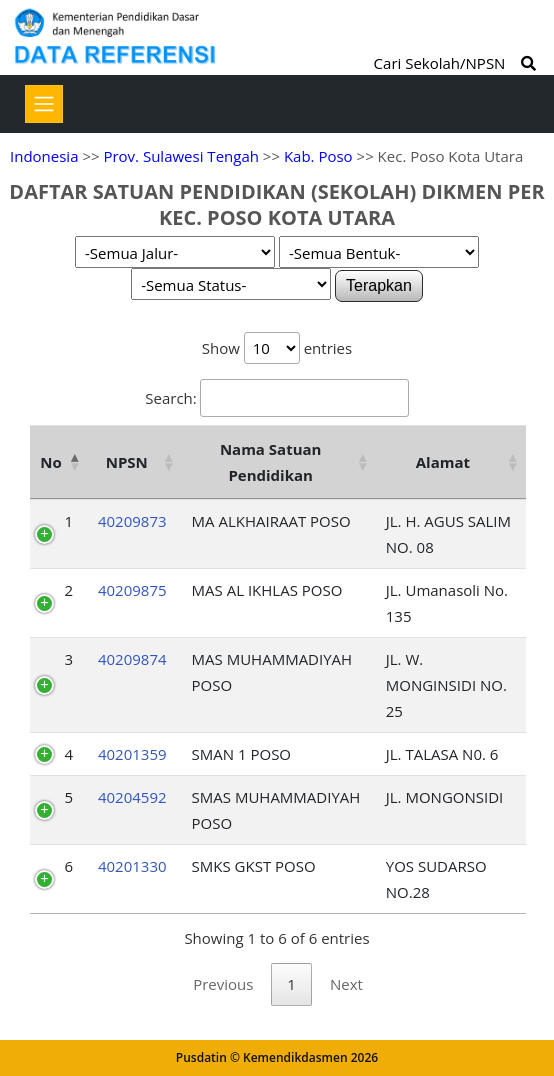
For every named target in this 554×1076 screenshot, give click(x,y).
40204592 (132, 797)
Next (346, 984)
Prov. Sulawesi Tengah (181, 156)
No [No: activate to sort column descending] (50, 462)
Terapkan (379, 285)
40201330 (132, 866)
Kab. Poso (318, 156)
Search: (276, 398)
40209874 (132, 659)
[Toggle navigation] (44, 104)
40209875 (132, 590)
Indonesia (44, 156)
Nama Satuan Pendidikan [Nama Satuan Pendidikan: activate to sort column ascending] (271, 462)
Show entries (277, 348)
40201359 (132, 754)
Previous (223, 984)
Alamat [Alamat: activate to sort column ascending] (443, 462)
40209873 (132, 521)
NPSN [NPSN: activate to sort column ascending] (127, 462)
